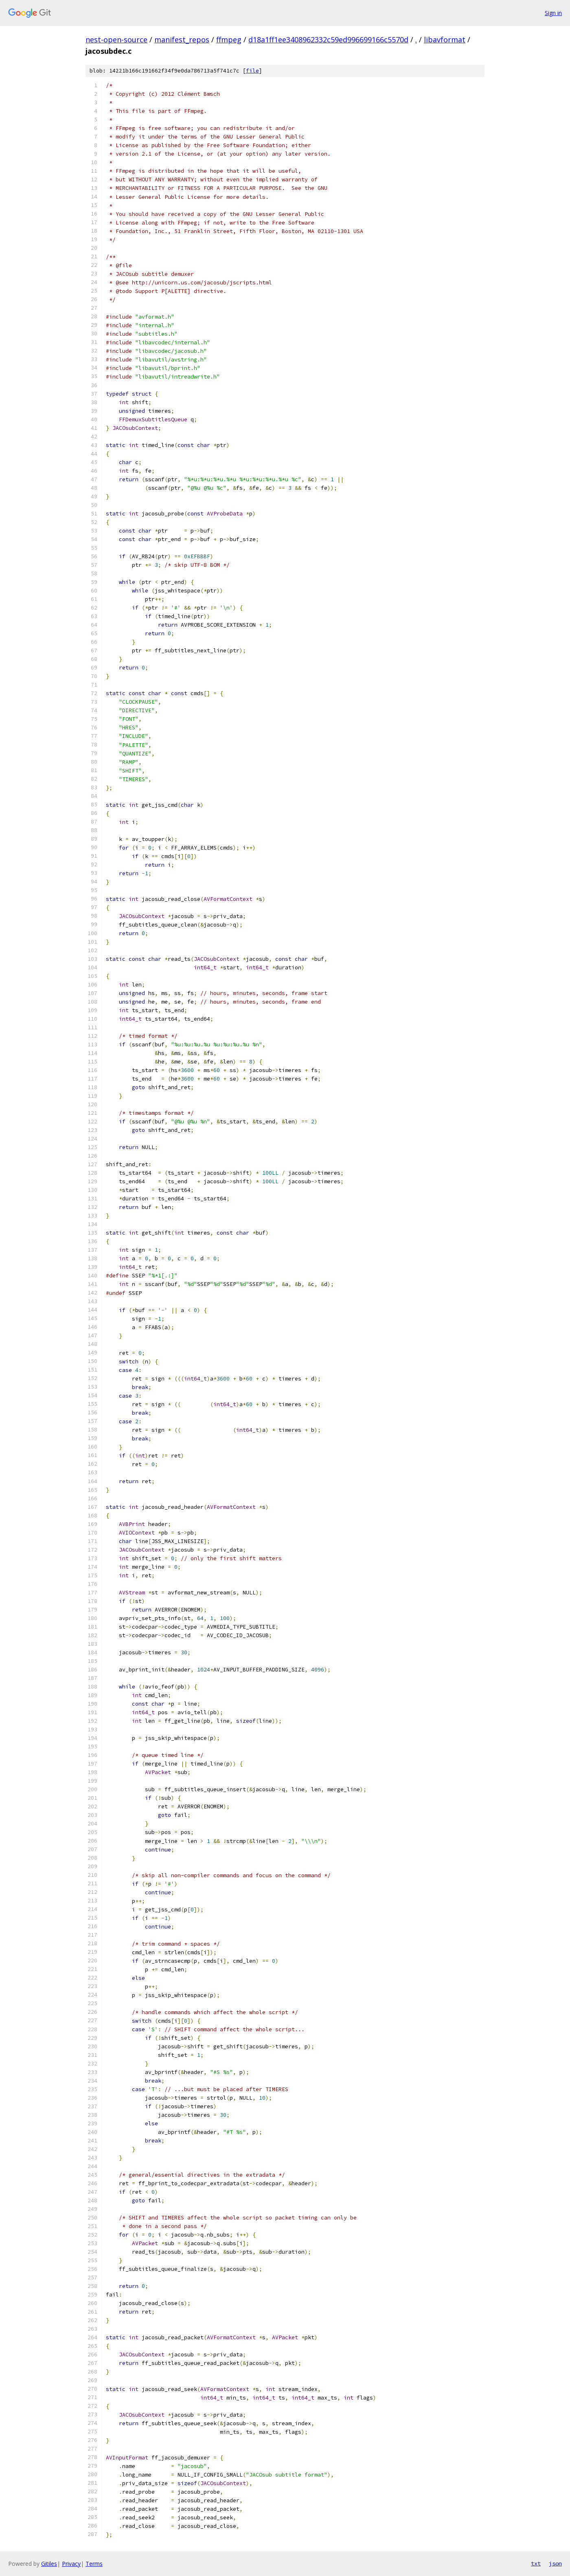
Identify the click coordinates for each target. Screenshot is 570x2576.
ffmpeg (228, 39)
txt (536, 2563)
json (555, 2563)
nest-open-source (116, 39)
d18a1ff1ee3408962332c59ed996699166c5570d (328, 39)
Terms (94, 2563)
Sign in (553, 13)
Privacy (71, 2563)
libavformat (444, 39)
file (252, 70)
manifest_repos (181, 39)
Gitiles (49, 2563)
